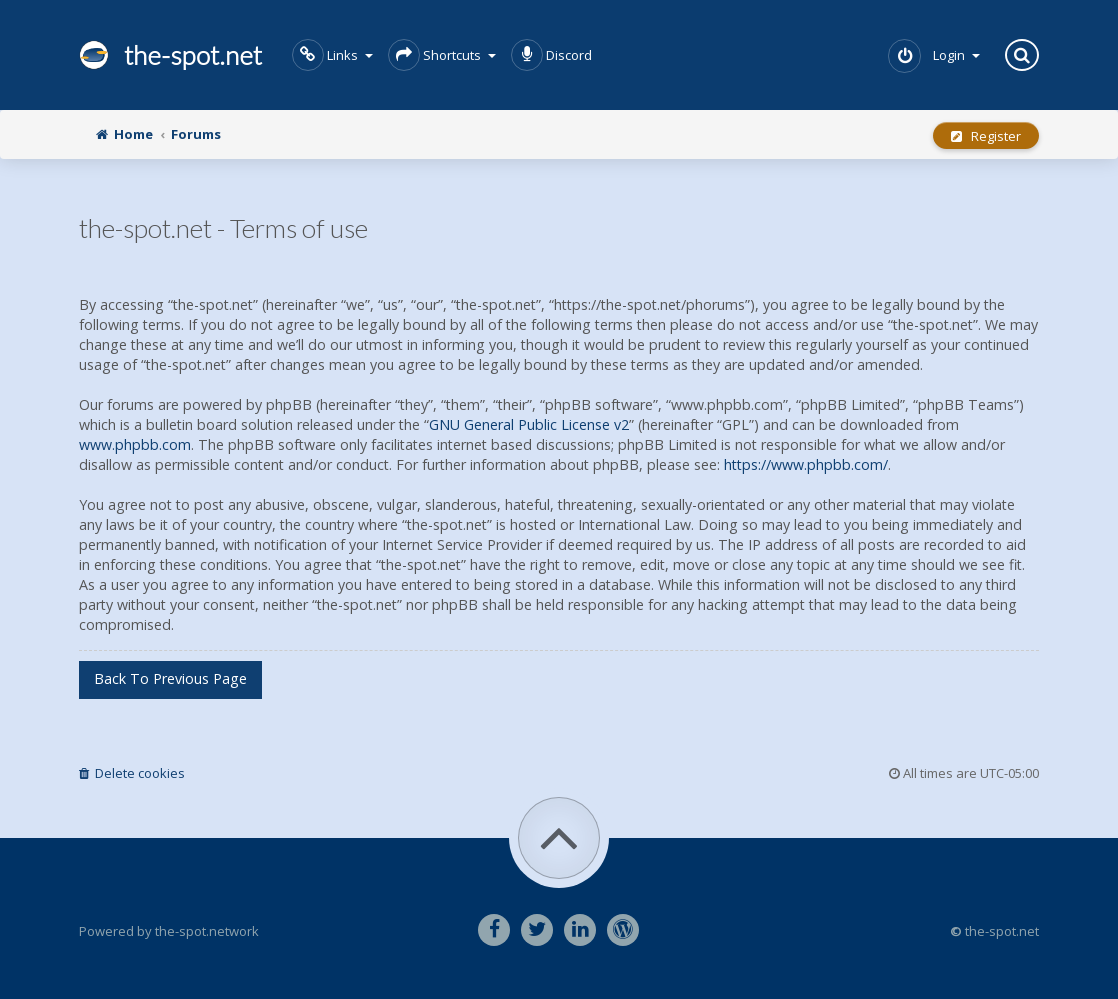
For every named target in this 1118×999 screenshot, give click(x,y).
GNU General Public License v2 (529, 424)
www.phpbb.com (135, 444)
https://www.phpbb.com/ (806, 464)
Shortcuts (442, 55)
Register (986, 136)
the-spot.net (170, 55)
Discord (551, 55)
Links (332, 55)
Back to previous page (170, 678)
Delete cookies (132, 773)
